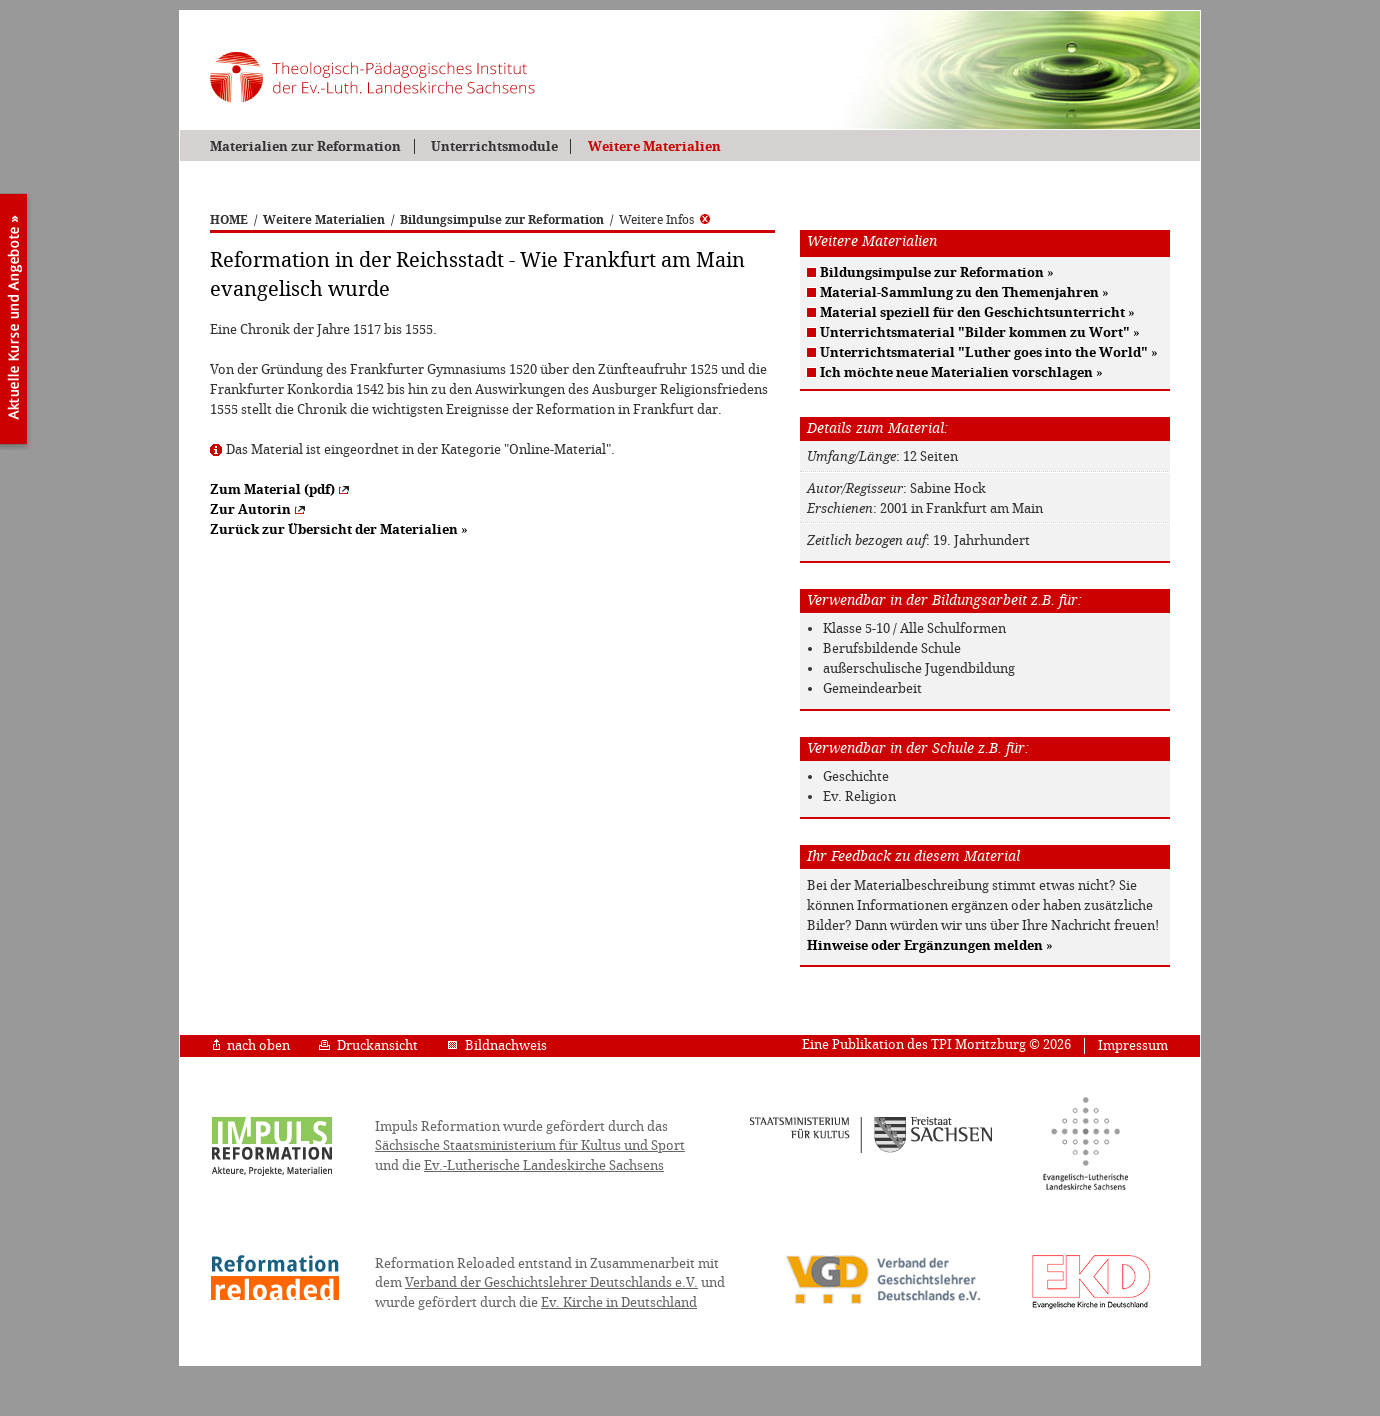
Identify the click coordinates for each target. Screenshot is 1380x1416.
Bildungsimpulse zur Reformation (502, 220)
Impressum (1133, 1045)
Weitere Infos (664, 220)
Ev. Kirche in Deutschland (619, 1302)
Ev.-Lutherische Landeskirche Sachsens (544, 1165)
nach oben (251, 1045)
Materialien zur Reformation (305, 146)
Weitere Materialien (654, 146)
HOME (229, 220)
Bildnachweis (497, 1045)
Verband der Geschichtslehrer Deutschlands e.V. (551, 1282)
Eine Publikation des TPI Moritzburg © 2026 (936, 1044)
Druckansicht (368, 1045)
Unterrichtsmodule (494, 146)
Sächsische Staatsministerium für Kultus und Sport (530, 1145)
